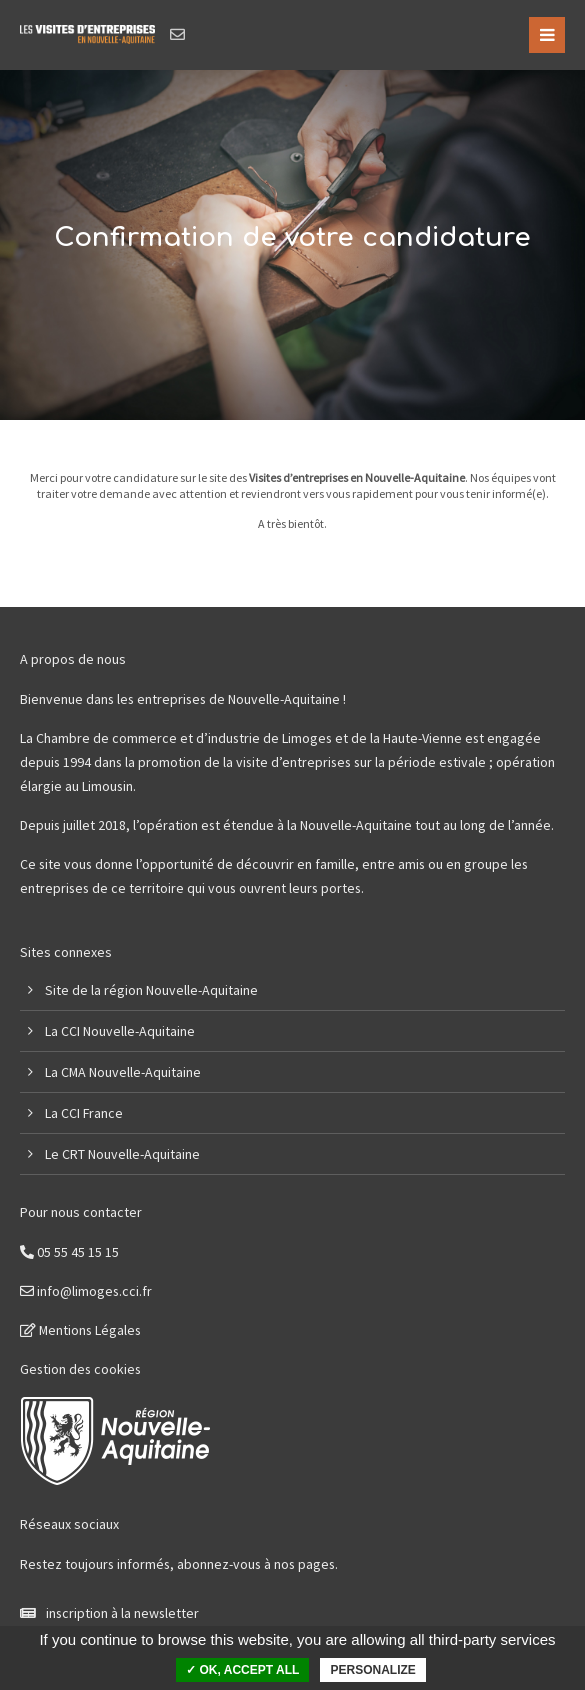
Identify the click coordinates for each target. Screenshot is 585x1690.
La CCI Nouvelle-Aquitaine (120, 1031)
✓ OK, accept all (242, 1670)
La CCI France (84, 1113)
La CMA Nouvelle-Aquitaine (123, 1072)
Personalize (372, 1670)
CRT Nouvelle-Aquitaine (131, 1154)
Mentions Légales (80, 1330)
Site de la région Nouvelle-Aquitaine (151, 990)
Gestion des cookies (80, 1369)
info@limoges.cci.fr (86, 1291)
